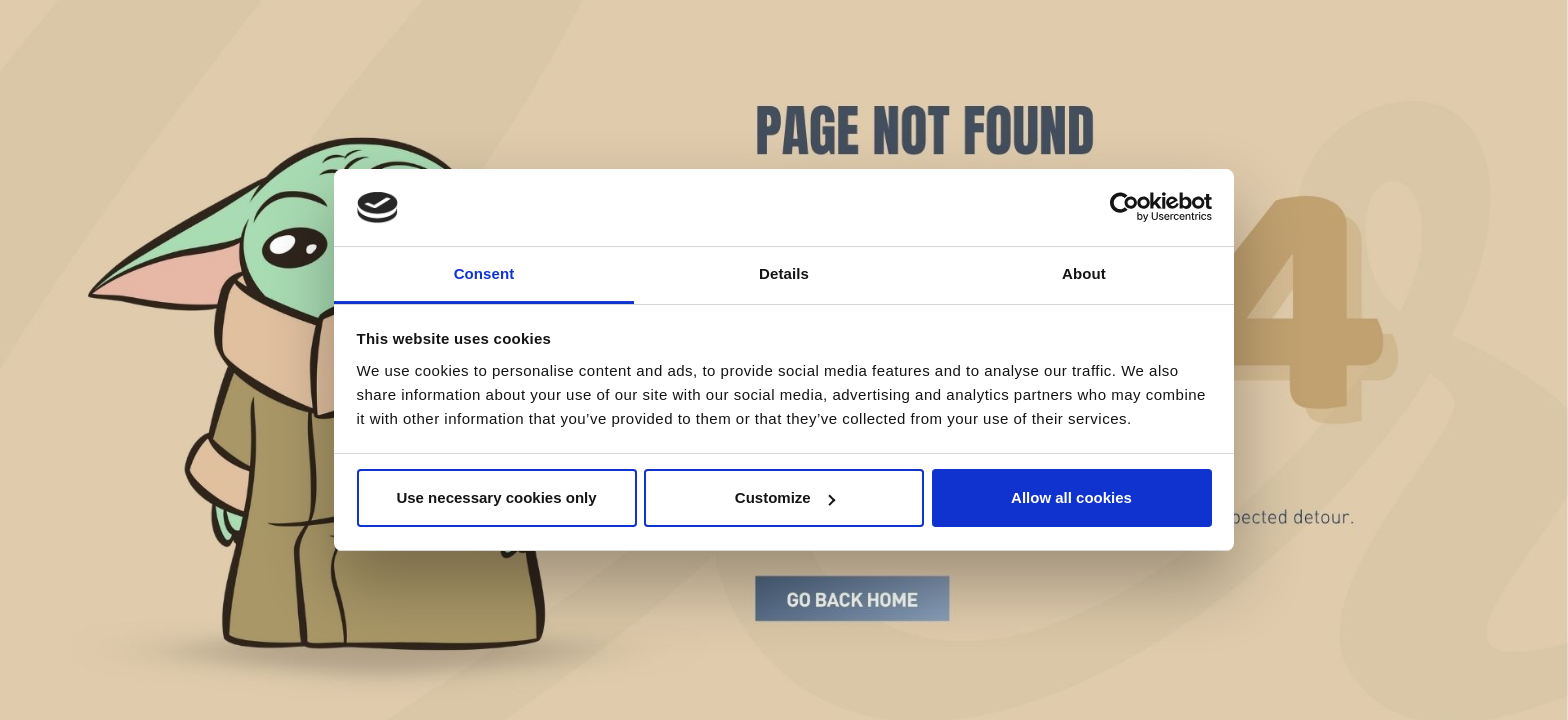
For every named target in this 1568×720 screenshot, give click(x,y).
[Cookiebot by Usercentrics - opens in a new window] (1124, 208)
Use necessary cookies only (496, 497)
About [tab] (1084, 273)
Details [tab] (784, 273)
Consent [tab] (484, 273)
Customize (785, 497)
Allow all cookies (1071, 497)
